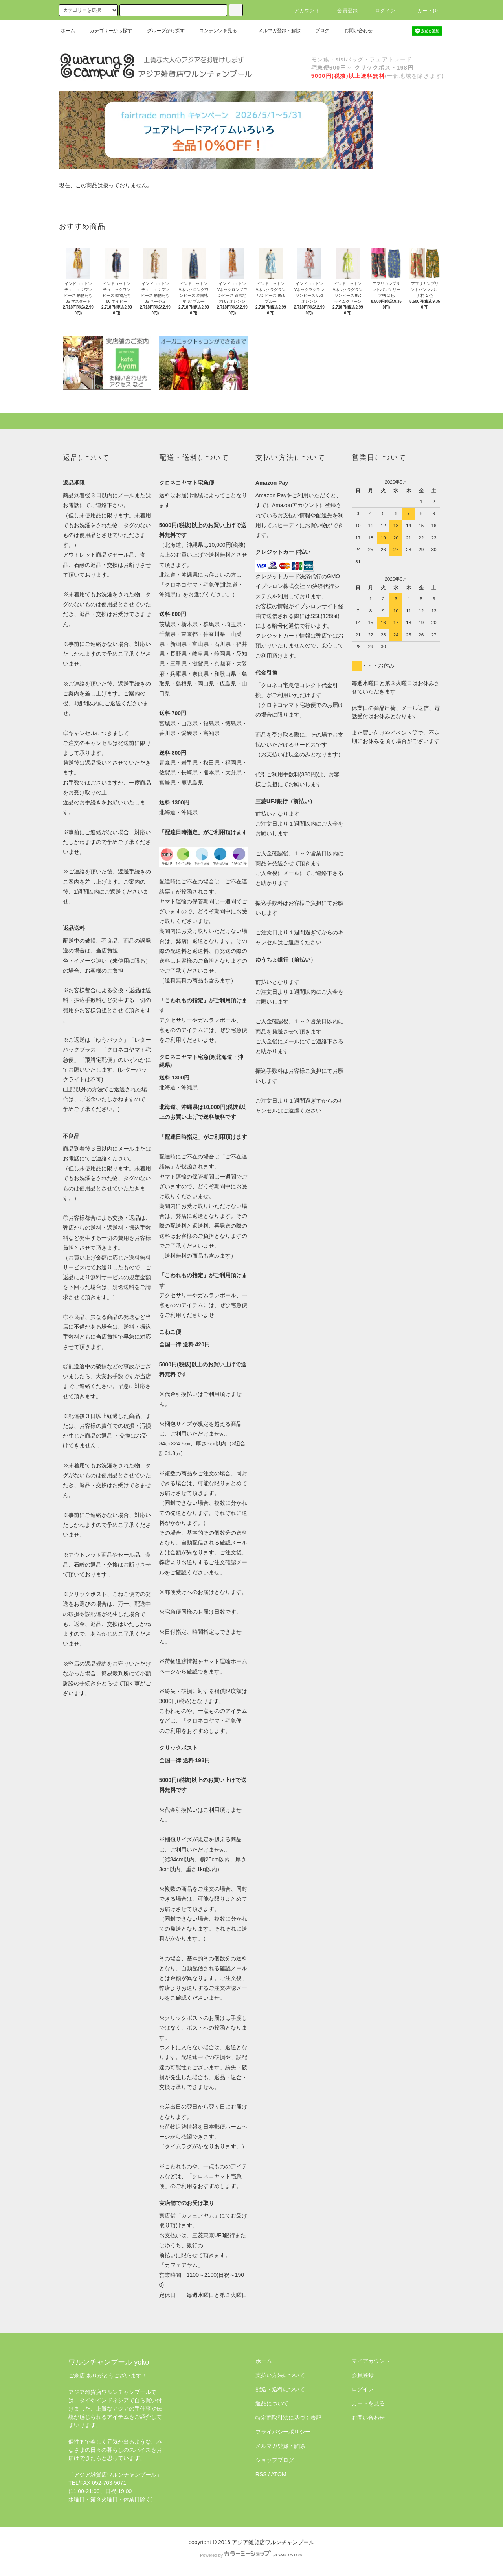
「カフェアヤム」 (181, 2265)
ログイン (381, 10)
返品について (271, 2403)
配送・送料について (280, 2389)
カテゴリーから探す (106, 30)
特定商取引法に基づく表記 (288, 2417)
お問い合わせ (354, 30)
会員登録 (343, 10)
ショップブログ (274, 2460)
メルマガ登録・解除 (275, 30)
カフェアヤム (197, 2215)
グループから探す (161, 30)
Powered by (251, 2555)
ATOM (278, 2474)
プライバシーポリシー (282, 2432)
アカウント (302, 10)
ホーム (68, 30)
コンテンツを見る (213, 30)
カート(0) (424, 10)
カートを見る (368, 2403)
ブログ (317, 30)
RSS (261, 2474)
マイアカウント (371, 2361)
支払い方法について (280, 2375)
